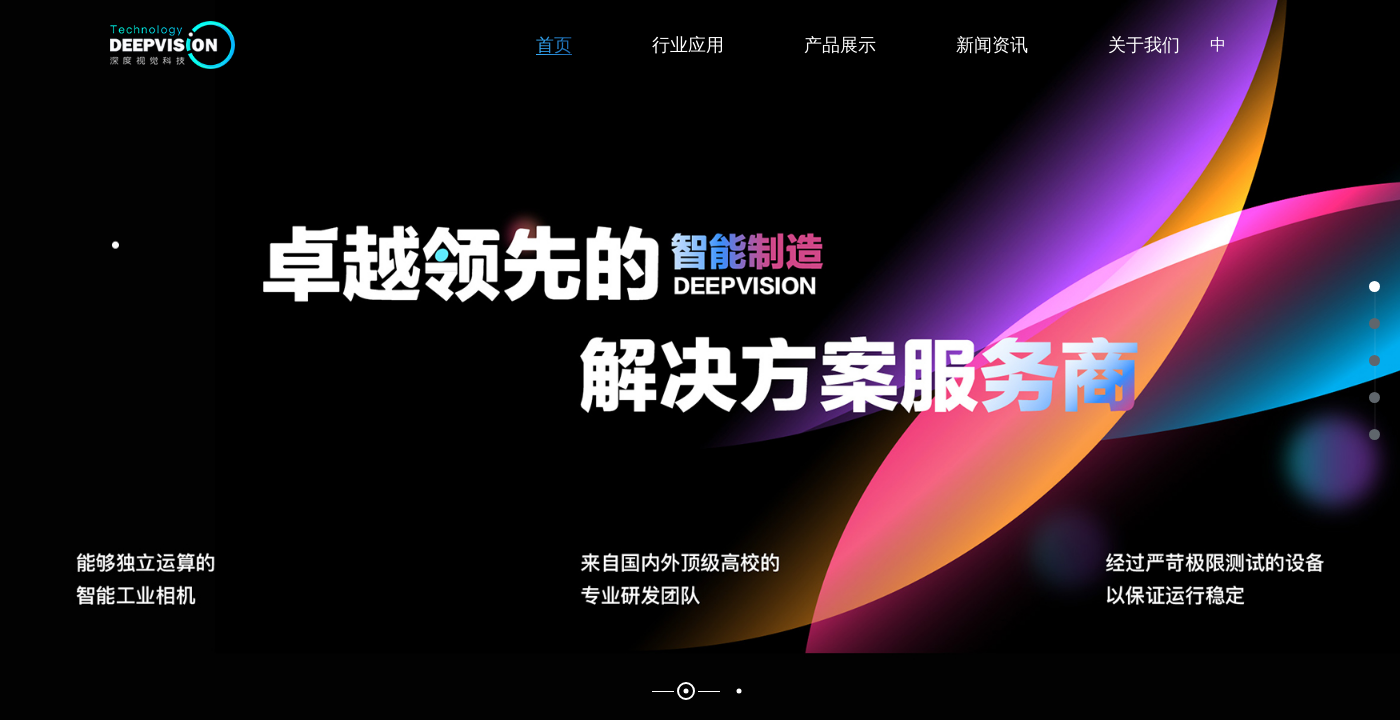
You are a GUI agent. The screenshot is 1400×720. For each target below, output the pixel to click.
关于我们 (1144, 45)
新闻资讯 (992, 45)
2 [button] (739, 691)
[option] (700, 360)
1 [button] (686, 691)
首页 (554, 45)
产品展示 (840, 45)
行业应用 (688, 45)
